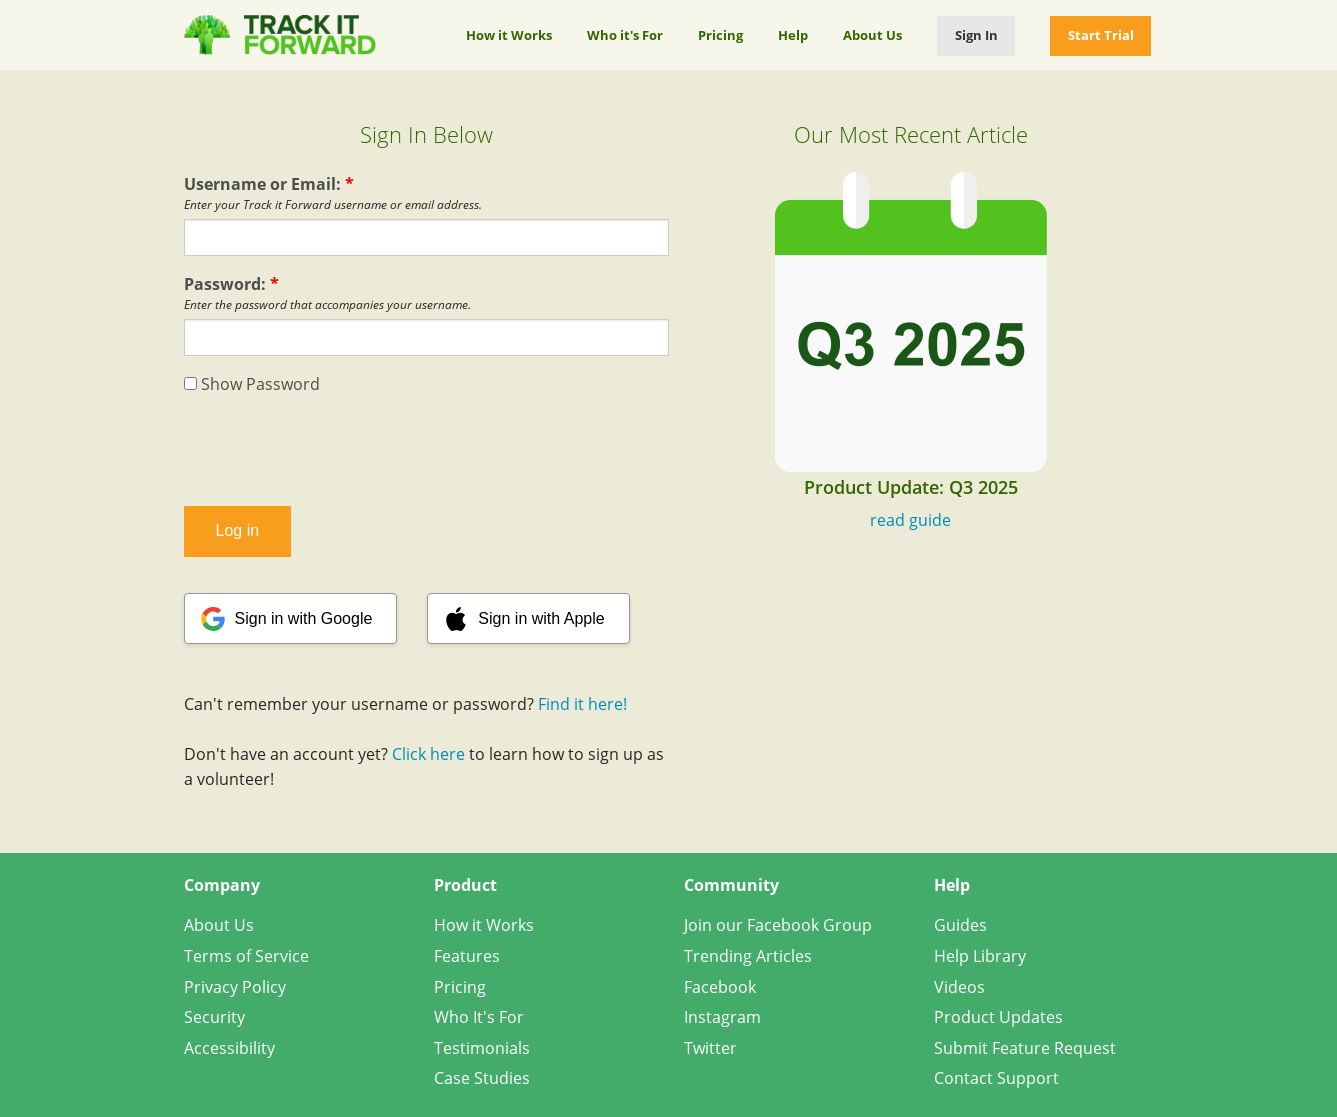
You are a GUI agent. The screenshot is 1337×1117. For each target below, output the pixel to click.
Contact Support (996, 1078)
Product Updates (998, 1017)
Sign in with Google (304, 618)
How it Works (509, 35)
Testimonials (482, 1048)
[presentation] (426, 451)
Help (793, 35)
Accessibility (229, 1048)
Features (467, 956)
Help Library (980, 956)
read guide (910, 520)
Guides (960, 925)
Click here (428, 754)
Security (214, 1017)
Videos (959, 987)
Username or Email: (269, 184)
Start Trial (1101, 35)
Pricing (720, 35)
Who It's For (479, 1017)
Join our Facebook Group (778, 925)
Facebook (720, 987)
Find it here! (582, 704)
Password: (231, 284)
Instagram (722, 1017)
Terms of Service (246, 956)
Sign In (976, 35)
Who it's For (625, 35)
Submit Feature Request (1025, 1048)
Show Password (252, 384)
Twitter (710, 1048)
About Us (872, 35)
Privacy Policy (235, 987)
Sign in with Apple (541, 618)
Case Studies (482, 1078)
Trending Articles (748, 956)
